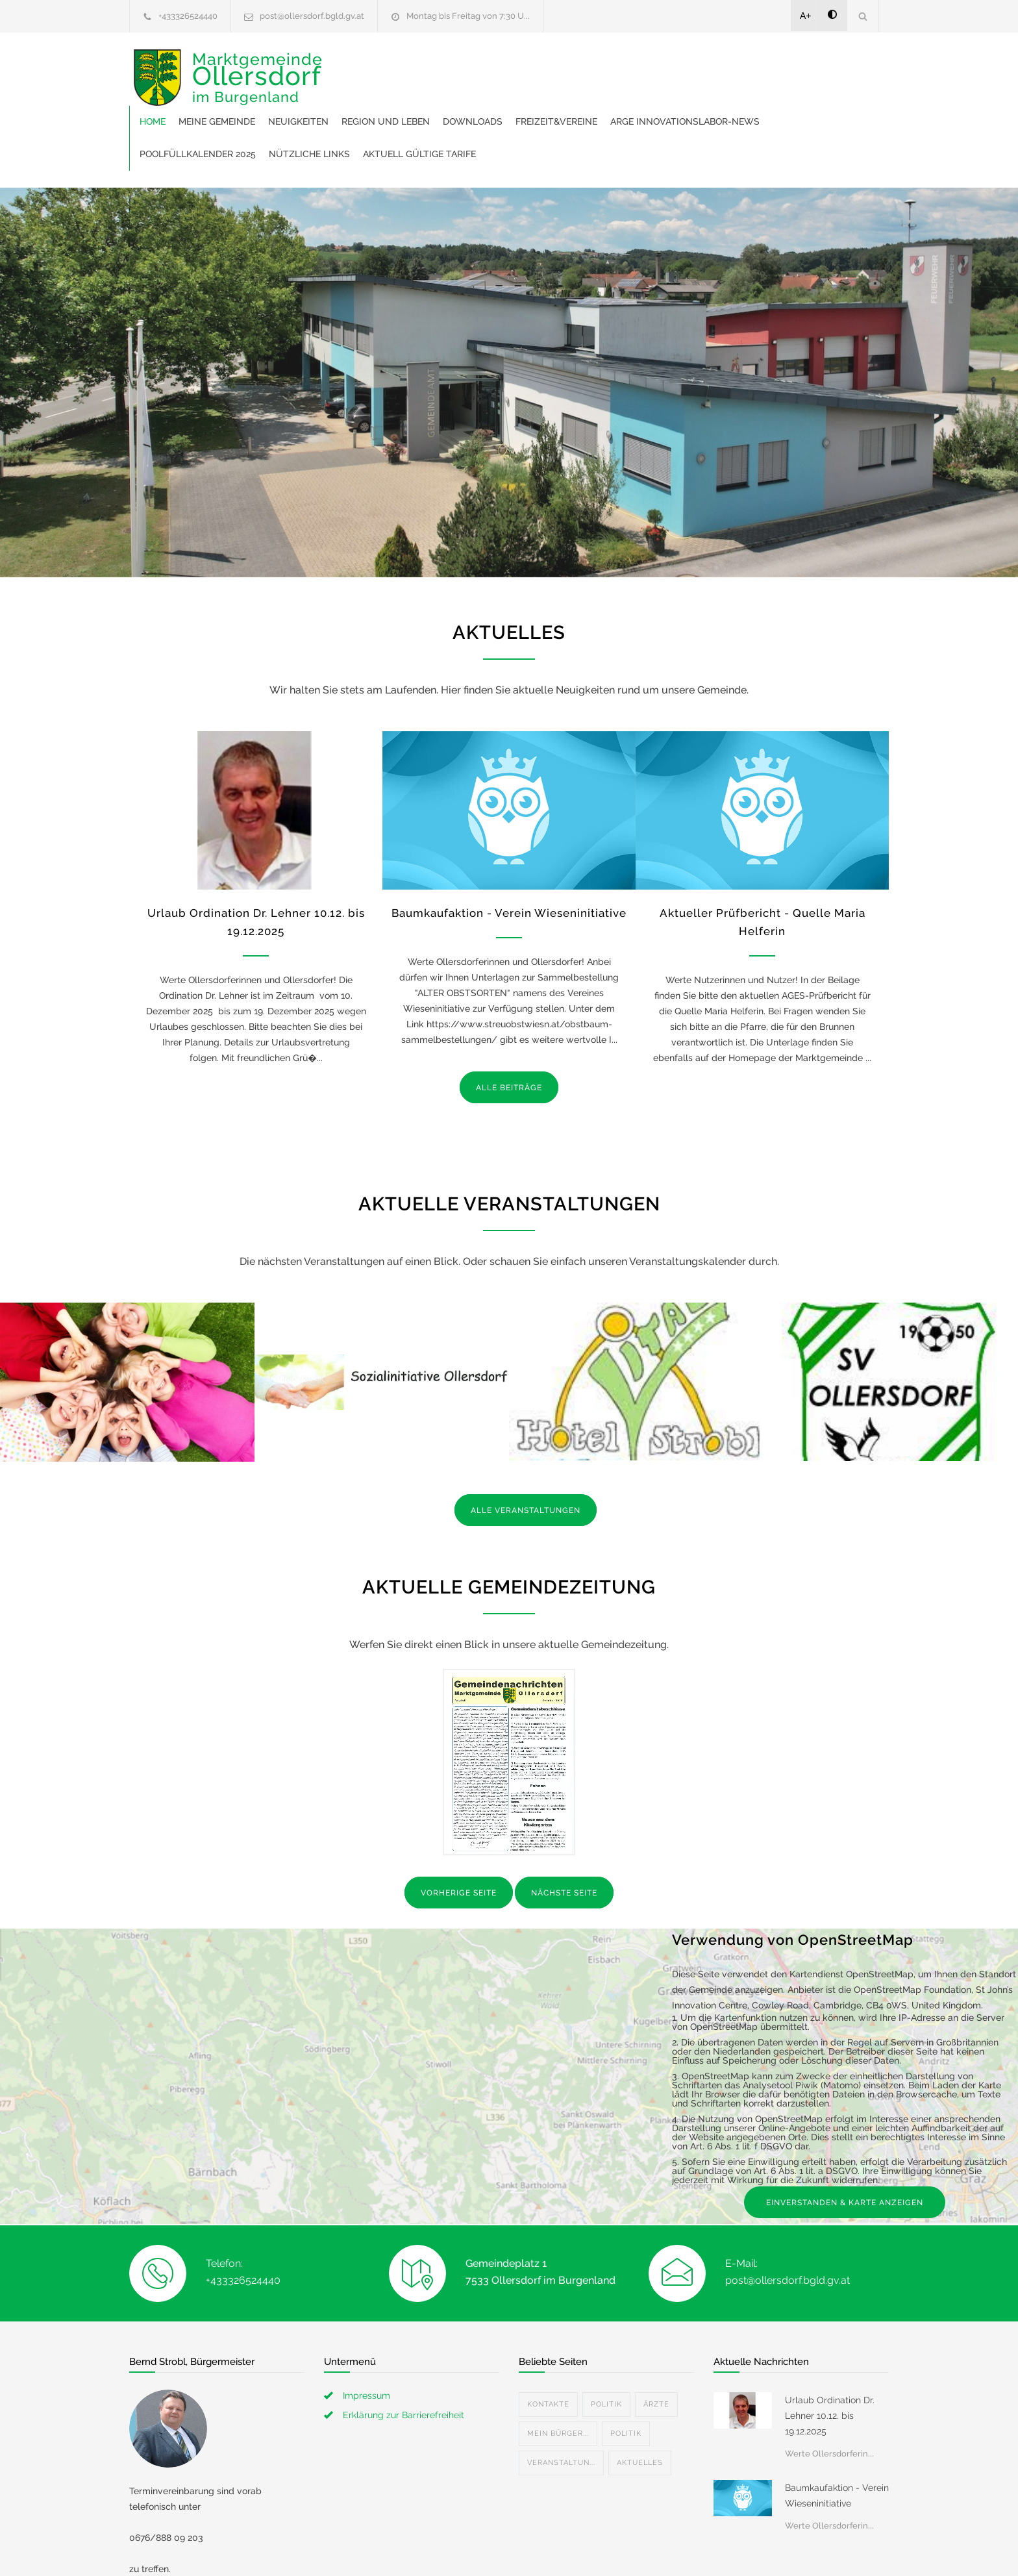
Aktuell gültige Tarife (782, 97)
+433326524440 (187, 16)
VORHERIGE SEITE (459, 1836)
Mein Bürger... (558, 2377)
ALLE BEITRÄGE (509, 1031)
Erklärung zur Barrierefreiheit (403, 2358)
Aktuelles (640, 2406)
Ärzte (656, 2348)
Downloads (674, 65)
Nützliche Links (673, 97)
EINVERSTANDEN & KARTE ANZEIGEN (844, 2146)
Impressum (366, 2339)
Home (354, 65)
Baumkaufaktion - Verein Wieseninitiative (509, 856)
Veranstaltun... (561, 2406)
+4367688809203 (178, 2543)
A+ (806, 15)
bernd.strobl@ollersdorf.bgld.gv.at (215, 2559)
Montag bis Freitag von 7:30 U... (468, 16)
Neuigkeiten (499, 65)
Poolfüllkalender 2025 (561, 97)
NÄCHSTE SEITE (564, 1836)
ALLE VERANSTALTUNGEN (525, 1453)
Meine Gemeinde (418, 65)
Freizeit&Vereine (758, 65)
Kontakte (548, 2348)
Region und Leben (587, 65)
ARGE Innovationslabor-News (415, 97)
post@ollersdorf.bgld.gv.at (312, 16)
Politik (606, 2348)
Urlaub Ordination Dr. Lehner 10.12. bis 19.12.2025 (830, 2359)
